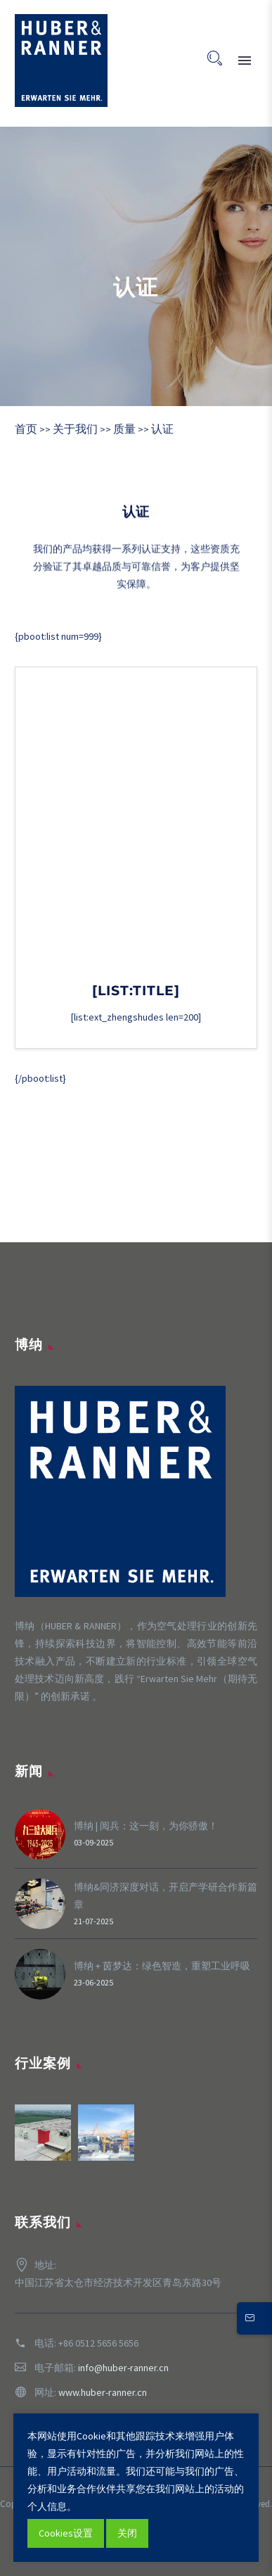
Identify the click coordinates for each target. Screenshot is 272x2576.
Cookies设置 (66, 2533)
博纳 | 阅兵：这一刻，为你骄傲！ (146, 1825)
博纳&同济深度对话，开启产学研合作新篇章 (165, 1896)
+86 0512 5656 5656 (98, 2343)
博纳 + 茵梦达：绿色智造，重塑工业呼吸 (162, 1965)
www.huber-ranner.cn (102, 2392)
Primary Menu (244, 60)
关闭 (127, 2533)
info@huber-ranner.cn (123, 2367)
